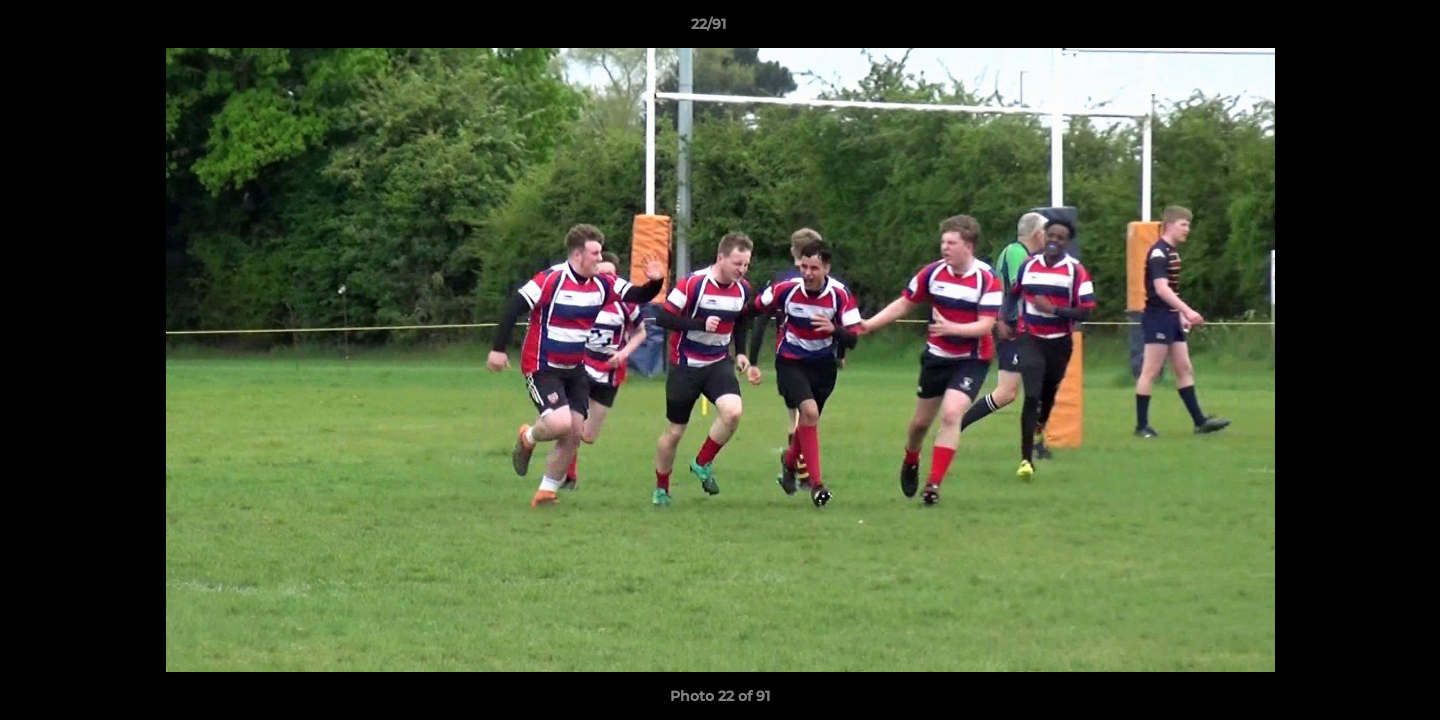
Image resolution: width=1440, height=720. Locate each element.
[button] (1356, 29)
